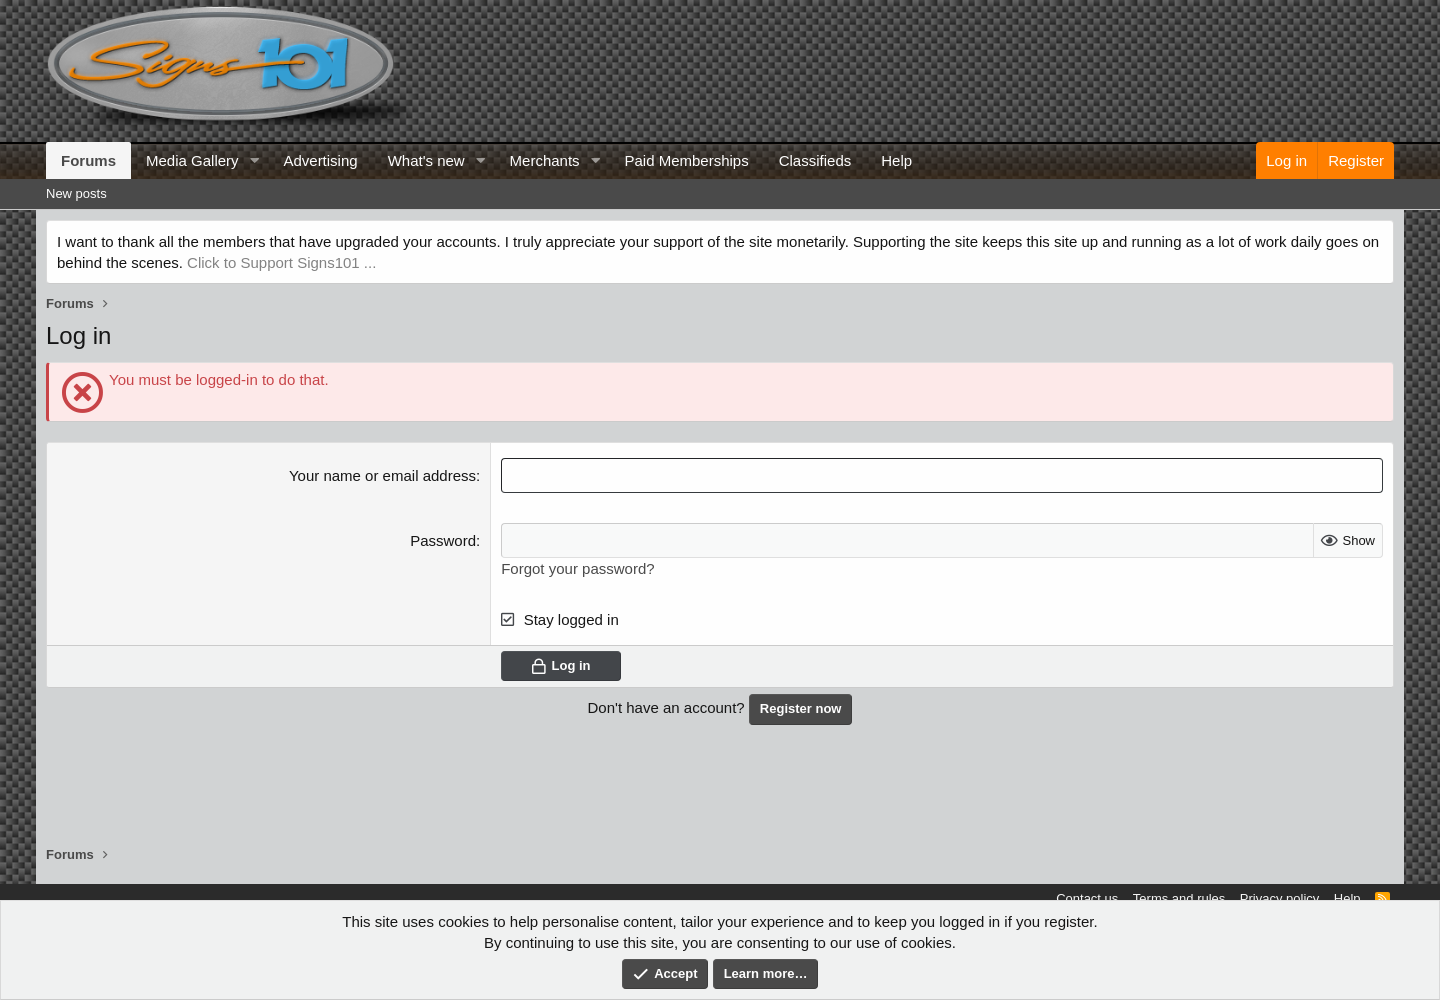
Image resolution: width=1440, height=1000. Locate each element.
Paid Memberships (686, 160)
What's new (426, 160)
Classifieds (815, 160)
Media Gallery (192, 160)
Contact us (1087, 898)
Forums (88, 160)
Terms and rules (1179, 898)
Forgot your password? (577, 568)
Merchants (545, 160)
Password (443, 540)
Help (896, 160)
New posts (76, 193)
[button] (254, 160)
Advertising (320, 160)
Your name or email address (382, 475)
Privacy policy (1279, 898)
